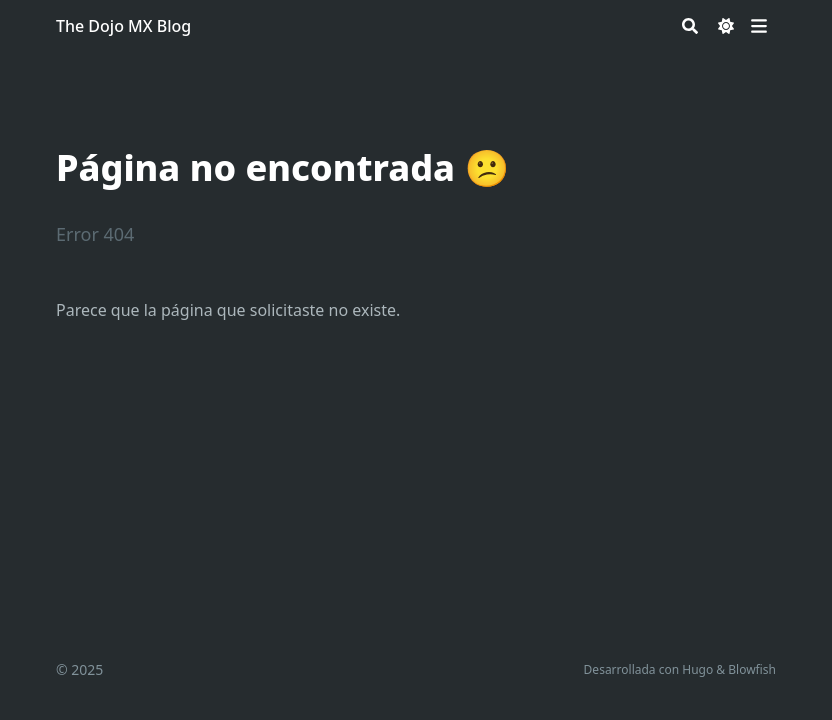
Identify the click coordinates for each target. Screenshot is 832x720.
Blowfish (752, 669)
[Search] (690, 26)
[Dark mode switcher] (726, 26)
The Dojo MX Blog (123, 26)
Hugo (697, 669)
